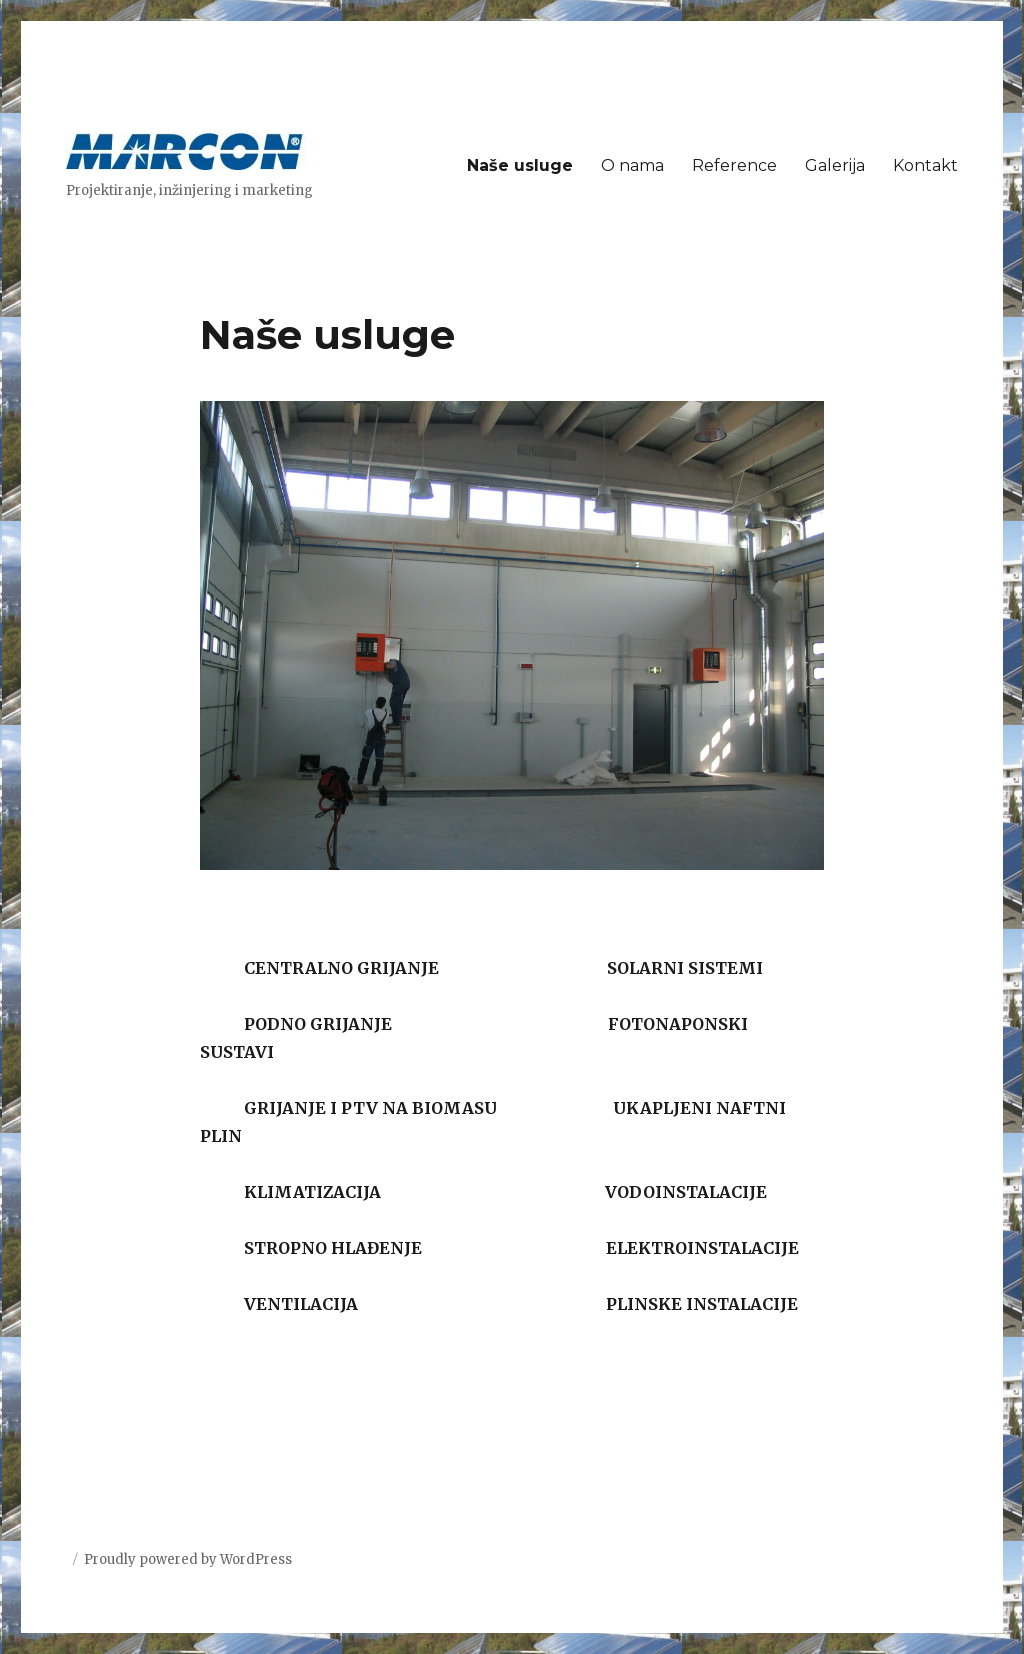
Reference (734, 165)
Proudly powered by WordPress (188, 1559)
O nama (632, 165)
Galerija (835, 165)
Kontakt (925, 165)
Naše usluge (520, 165)
